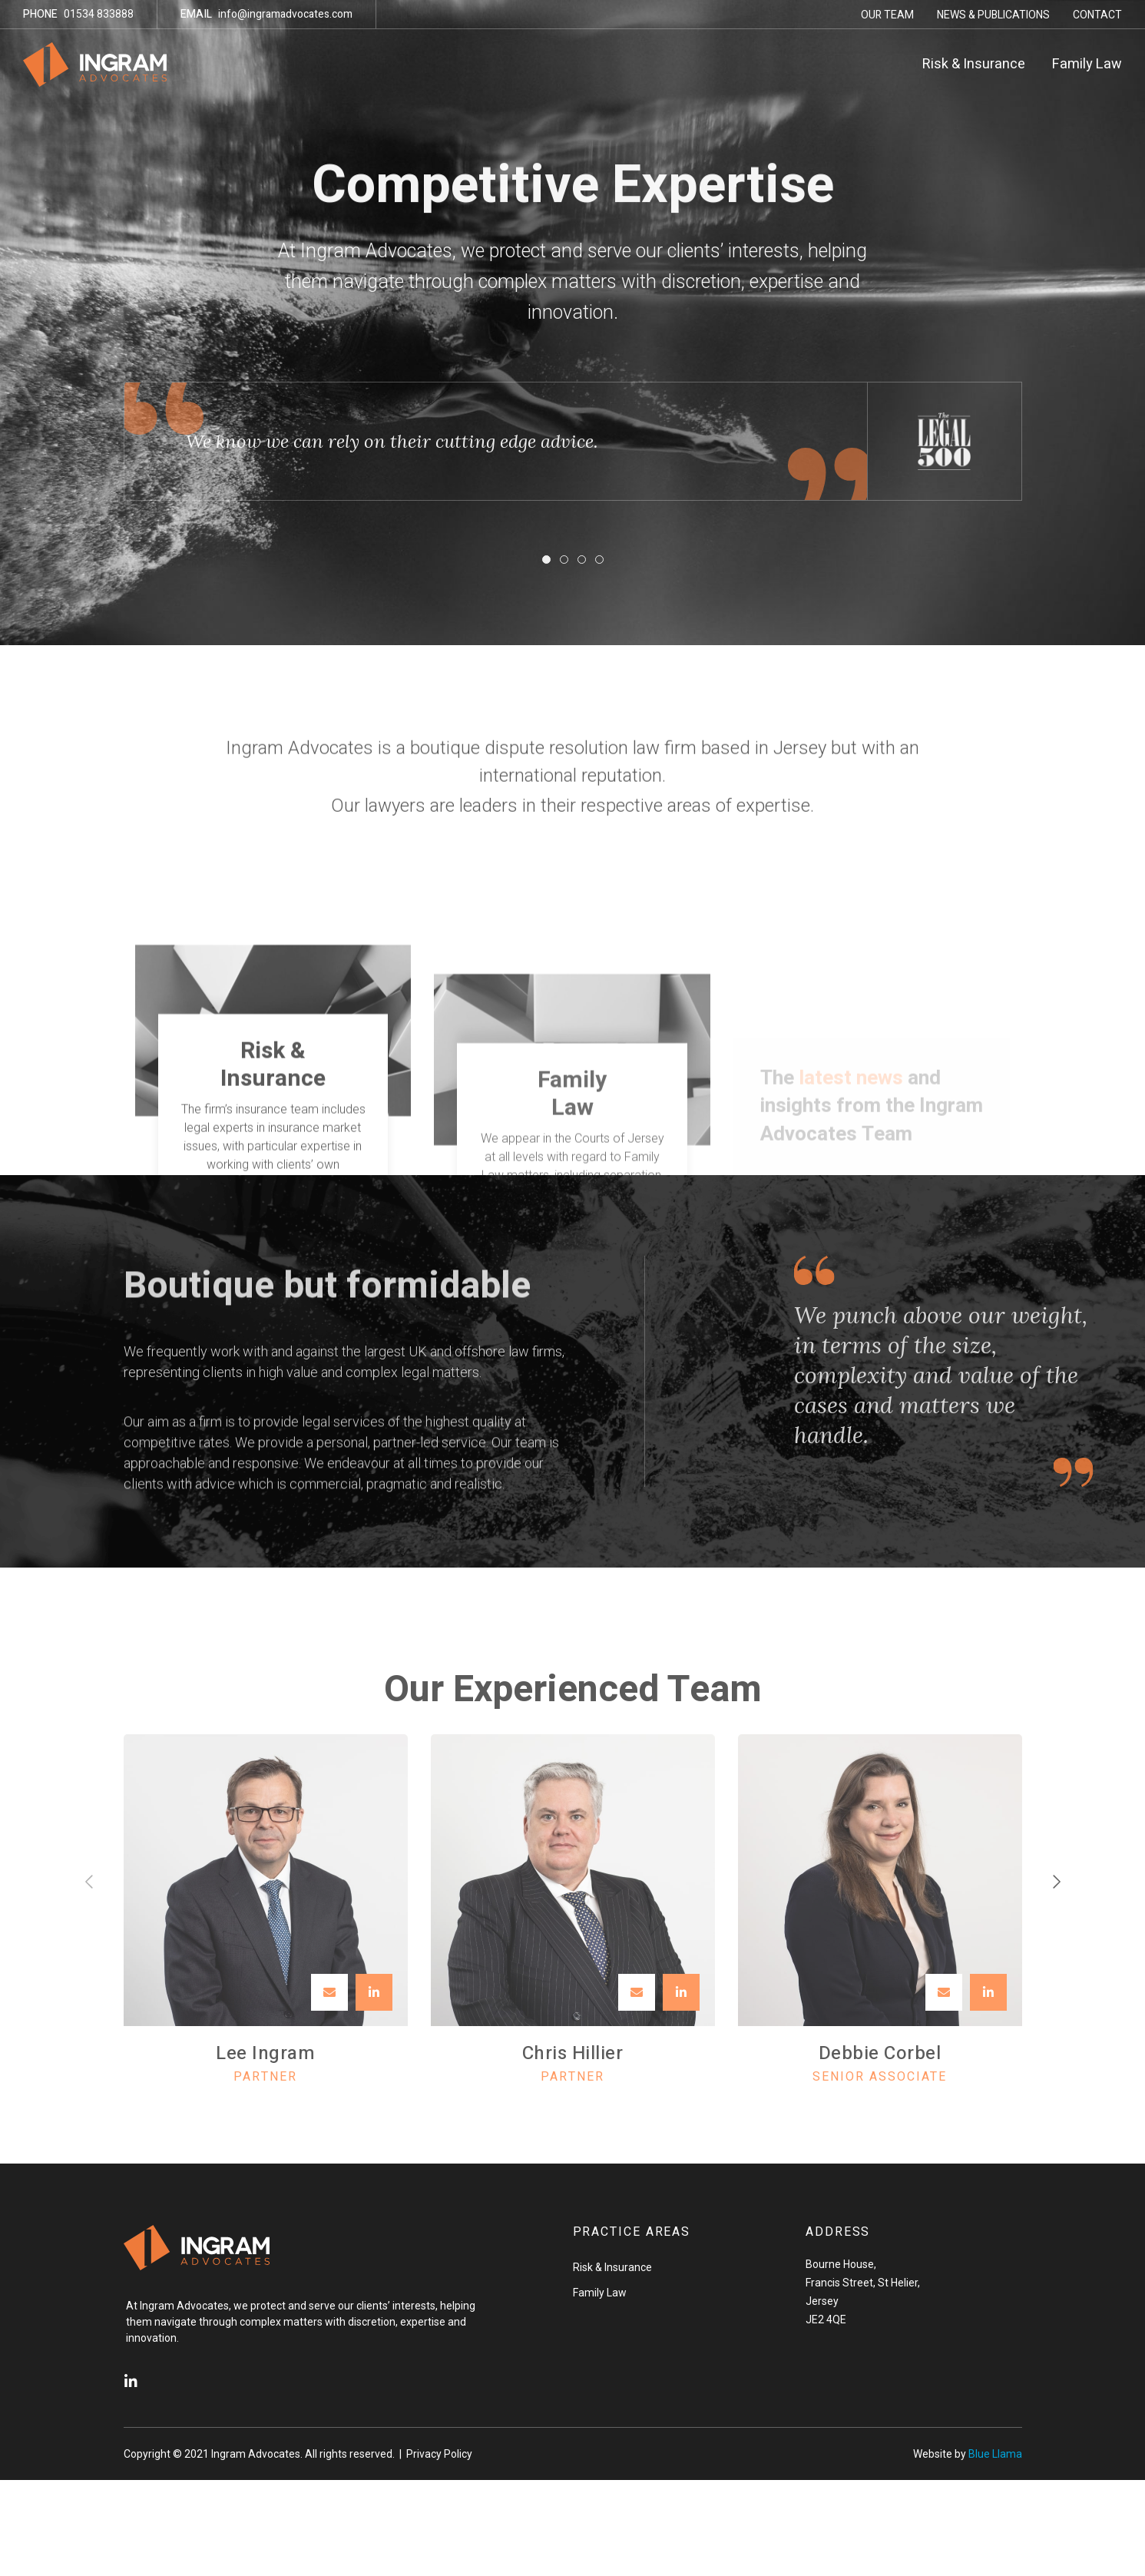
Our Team (887, 15)
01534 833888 (78, 14)
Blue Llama (995, 2454)
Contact (1097, 15)
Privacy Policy (439, 2454)
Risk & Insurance (973, 64)
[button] (546, 559)
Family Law (1087, 64)
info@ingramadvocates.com (266, 14)
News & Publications (993, 15)
